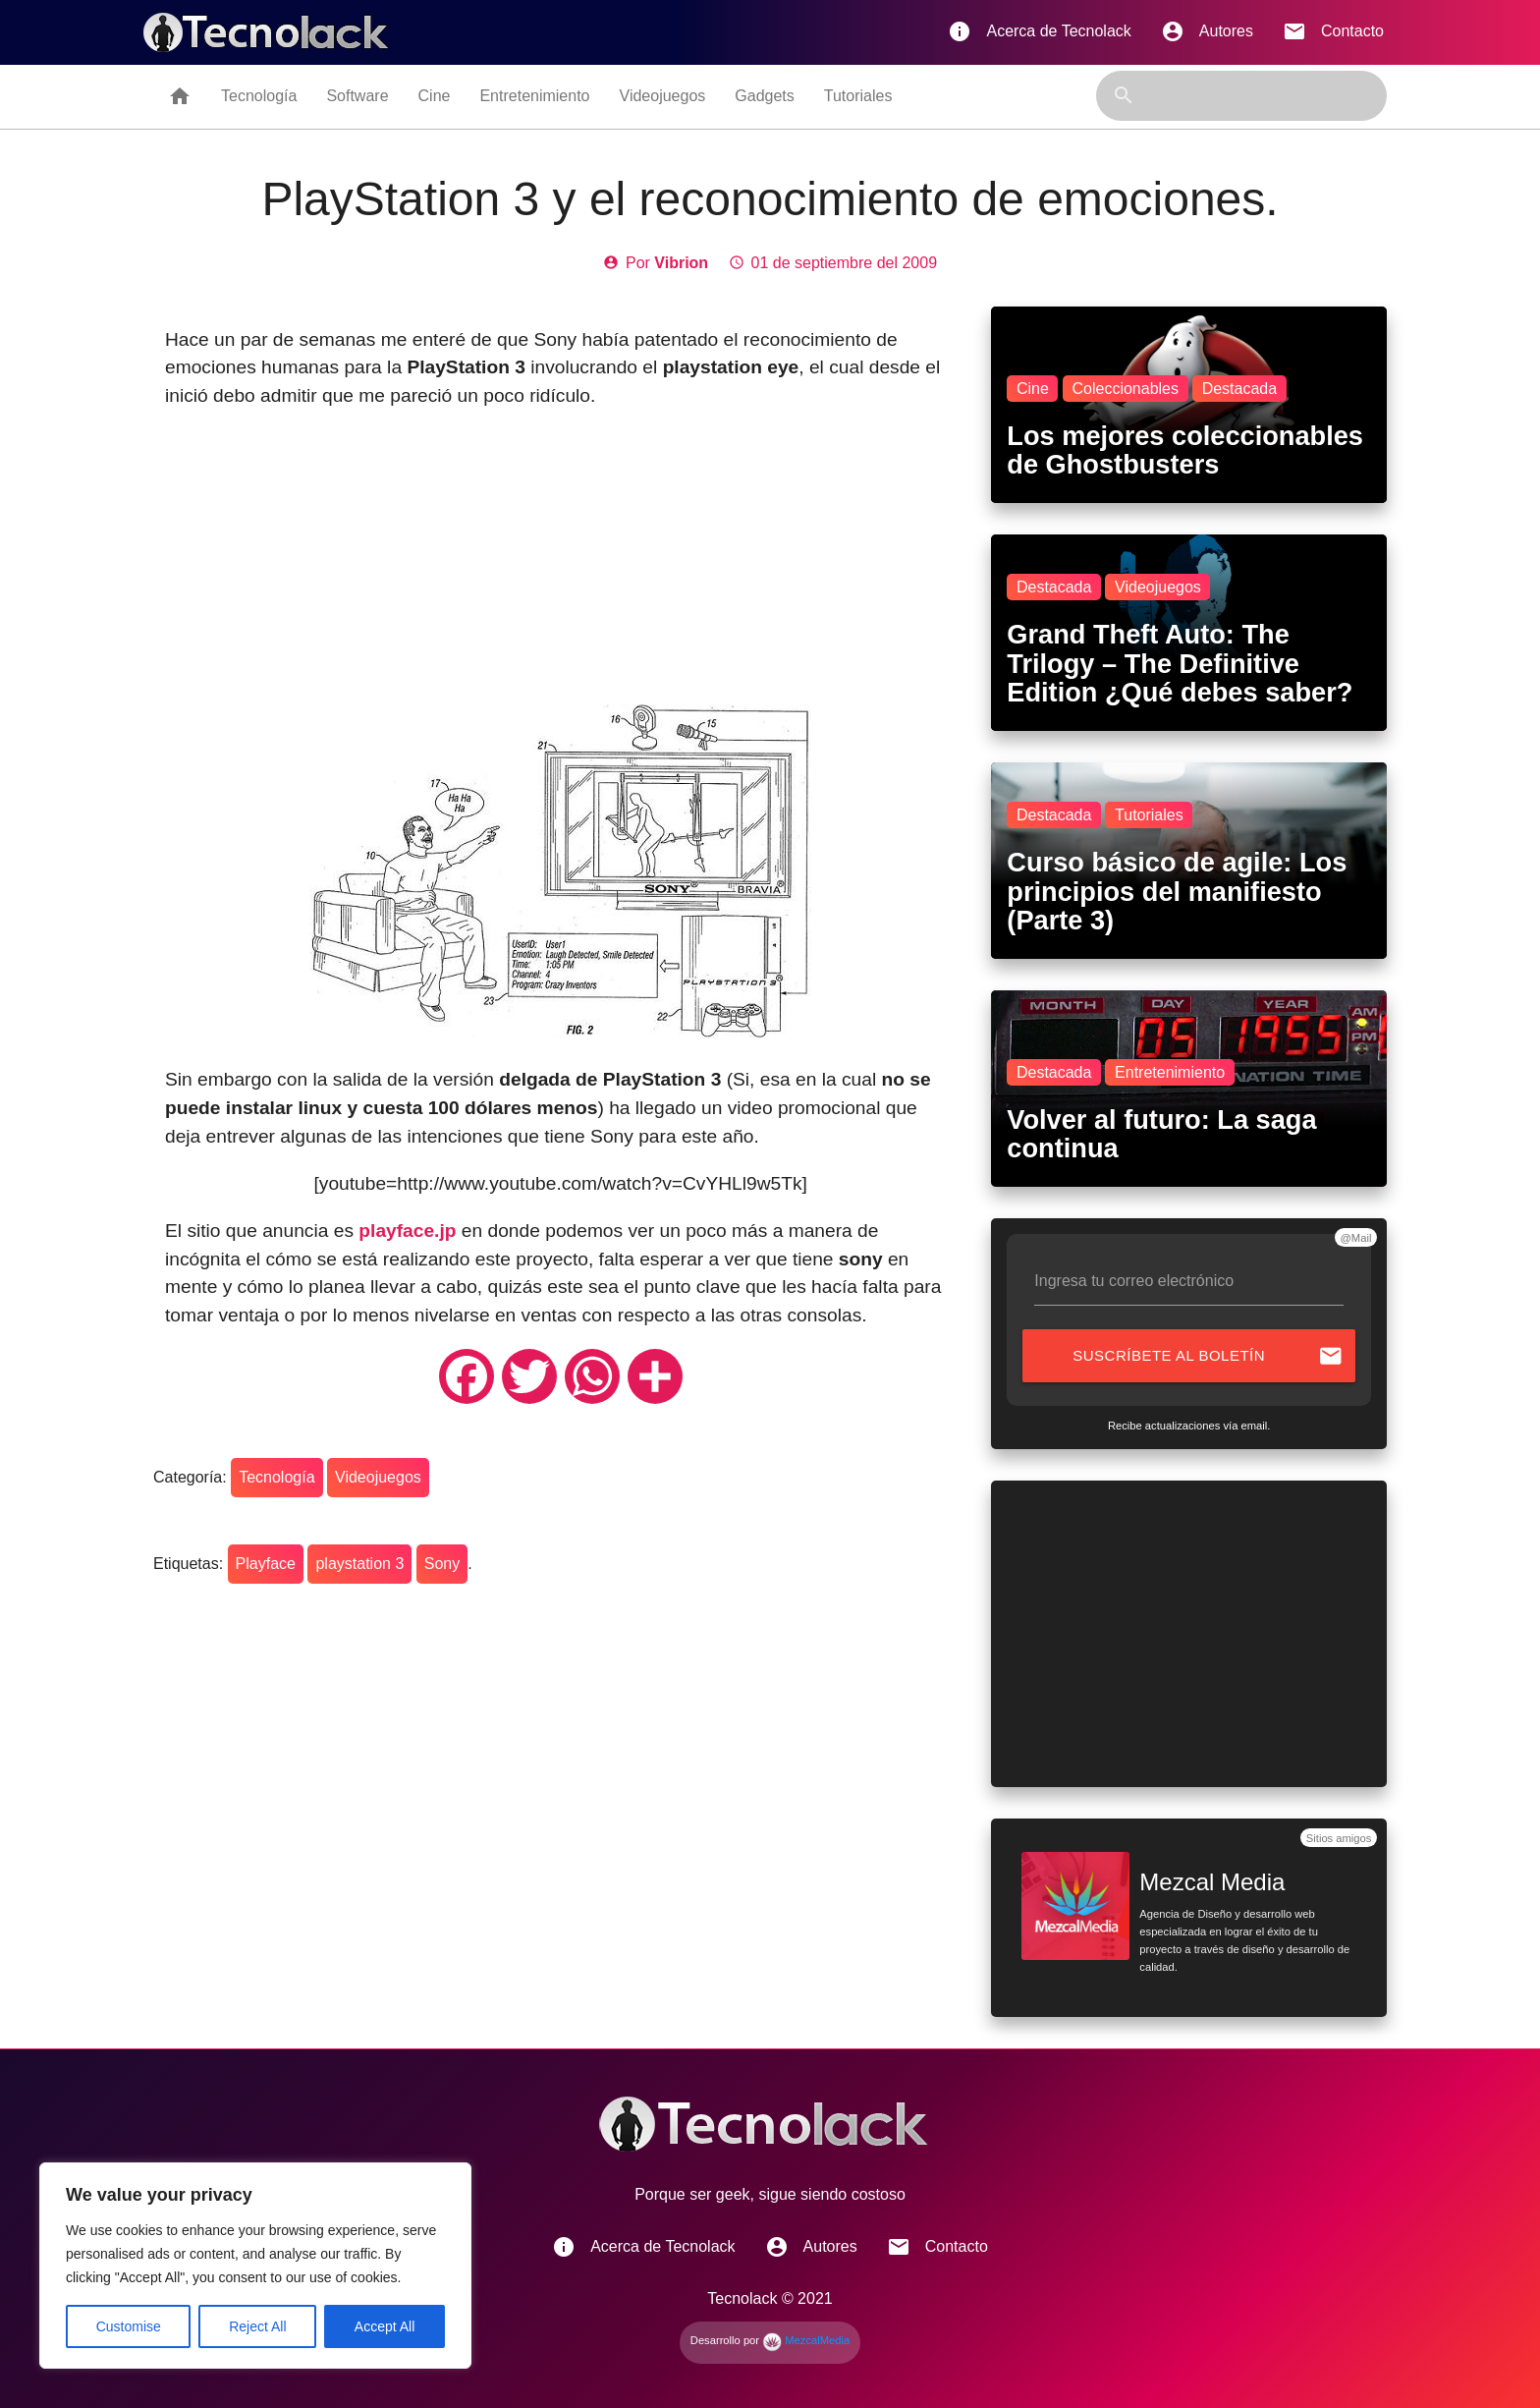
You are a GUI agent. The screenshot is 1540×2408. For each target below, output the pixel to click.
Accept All (384, 2326)
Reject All (257, 2326)
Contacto (1333, 31)
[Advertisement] (560, 566)
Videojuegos (663, 95)
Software (357, 95)
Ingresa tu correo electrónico (1134, 1280)
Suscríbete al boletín (1208, 1355)
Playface (266, 1563)
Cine (434, 95)
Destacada (1240, 388)
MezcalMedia (806, 2340)
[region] (255, 2265)
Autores (1207, 31)
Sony (442, 1563)
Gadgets (764, 95)
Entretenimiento (534, 95)
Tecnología (259, 95)
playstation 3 (359, 1563)
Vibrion (681, 262)
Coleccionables (1125, 388)
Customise (128, 2326)
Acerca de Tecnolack (1039, 31)
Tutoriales (858, 95)
